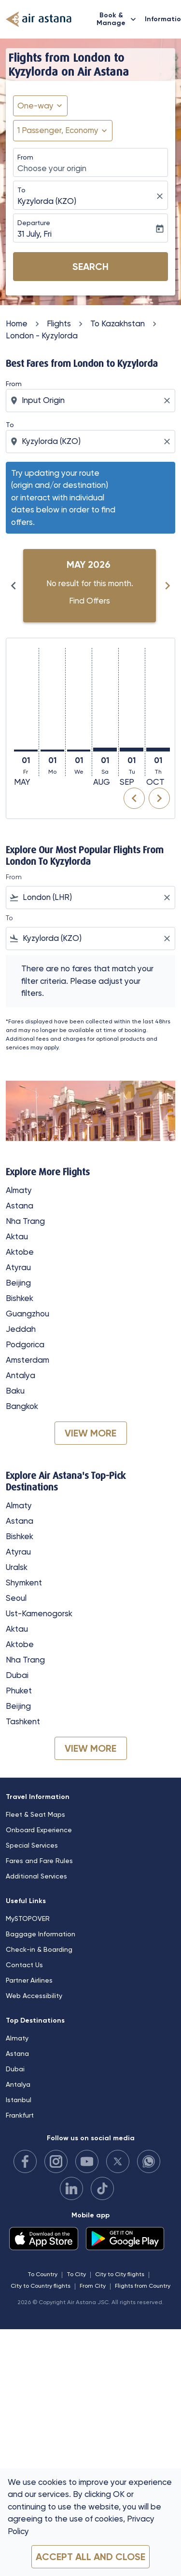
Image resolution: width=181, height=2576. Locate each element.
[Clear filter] (166, 897)
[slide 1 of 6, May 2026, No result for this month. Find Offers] (89, 585)
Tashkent (23, 1721)
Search (90, 266)
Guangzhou (27, 1313)
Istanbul (18, 2100)
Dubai (17, 1675)
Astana (19, 1205)
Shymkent (24, 1582)
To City (76, 2274)
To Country (42, 2274)
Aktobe (20, 1252)
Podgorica (25, 1344)
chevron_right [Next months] (167, 585)
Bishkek (19, 1298)
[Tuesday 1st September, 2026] (131, 749)
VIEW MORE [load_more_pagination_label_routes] (90, 1433)
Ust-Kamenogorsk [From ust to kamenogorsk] (39, 1613)
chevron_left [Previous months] (13, 585)
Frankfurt (20, 2115)
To (21, 190)
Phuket (19, 1690)
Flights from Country (142, 2285)
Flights (59, 323)
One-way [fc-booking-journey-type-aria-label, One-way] (35, 105)
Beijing (18, 1283)
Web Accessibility (34, 1995)
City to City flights (119, 2274)
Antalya (20, 1375)
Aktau (17, 1236)
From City (93, 2285)
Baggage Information (40, 1934)
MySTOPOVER (28, 1918)
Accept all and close (90, 2557)
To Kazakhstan (117, 323)
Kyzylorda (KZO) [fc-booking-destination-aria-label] (46, 201)
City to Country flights (40, 2285)
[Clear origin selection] (168, 400)
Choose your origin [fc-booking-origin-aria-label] (51, 168)
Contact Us (24, 1965)
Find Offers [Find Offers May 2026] (89, 600)
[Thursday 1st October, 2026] (158, 749)
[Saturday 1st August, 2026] (105, 749)
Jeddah (21, 1329)
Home (17, 323)
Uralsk (17, 1567)
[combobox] (91, 400)
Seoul (16, 1598)
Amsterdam (27, 1360)
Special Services (32, 1845)
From (25, 157)
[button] (62, 130)
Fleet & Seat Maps (35, 1814)
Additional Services (36, 1876)
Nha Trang (25, 1221)
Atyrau (18, 1267)
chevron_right (159, 798)
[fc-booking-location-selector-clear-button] (161, 196)
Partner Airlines (29, 1980)
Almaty (19, 1190)
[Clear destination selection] (168, 441)
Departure (33, 223)
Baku (15, 1390)
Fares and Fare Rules (39, 1861)
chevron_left (134, 798)
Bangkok (22, 1406)
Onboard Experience (39, 1830)
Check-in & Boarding (39, 1949)
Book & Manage (119, 19)
